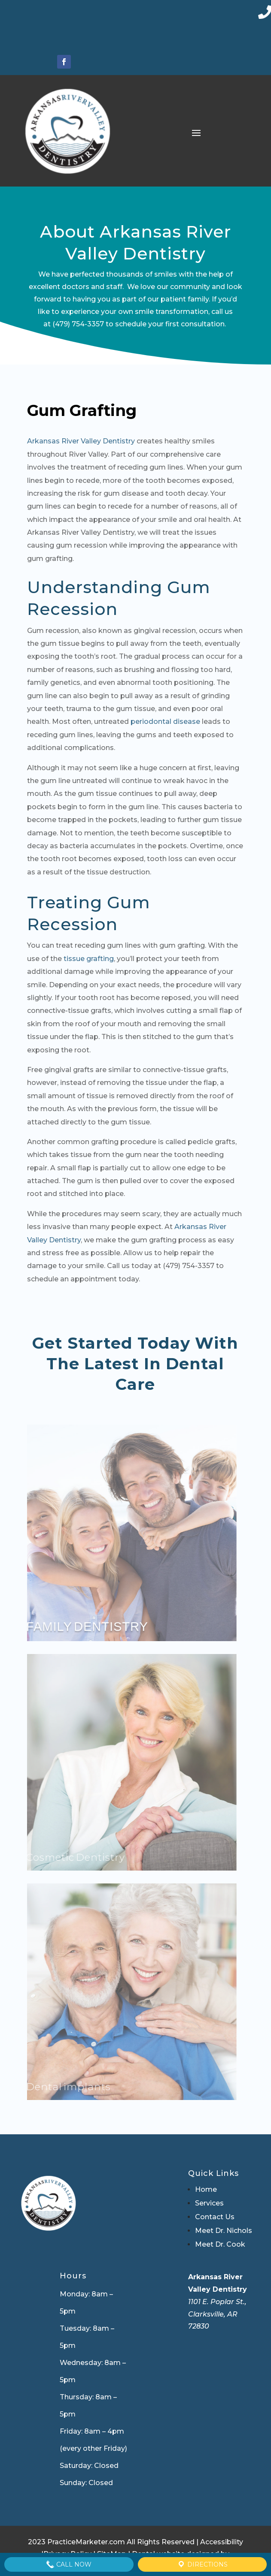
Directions (202, 2564)
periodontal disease (165, 721)
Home (206, 2189)
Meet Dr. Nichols (223, 2231)
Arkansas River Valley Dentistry (81, 441)
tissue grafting (89, 959)
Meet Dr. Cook (220, 2244)
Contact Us (214, 2217)
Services (209, 2203)
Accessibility (221, 2542)
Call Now (68, 2564)
